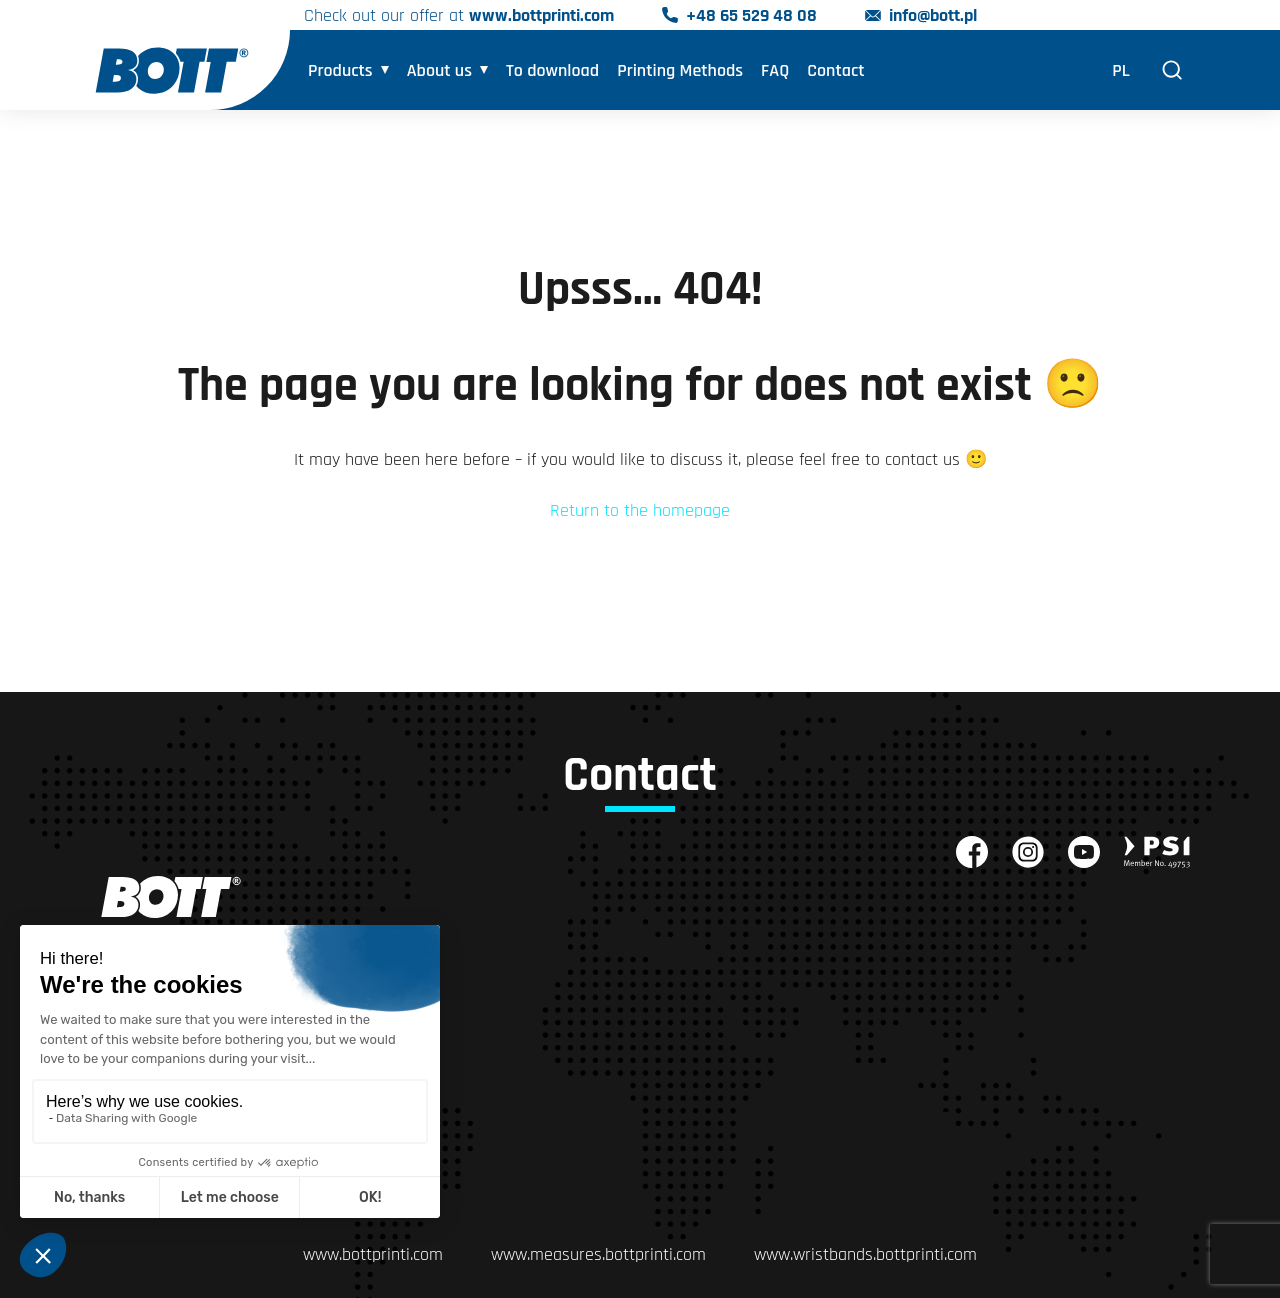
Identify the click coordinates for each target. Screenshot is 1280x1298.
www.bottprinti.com (541, 15)
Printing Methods (680, 70)
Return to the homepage (640, 510)
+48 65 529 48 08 (751, 15)
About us (439, 70)
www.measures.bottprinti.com (598, 1254)
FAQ (775, 70)
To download (552, 70)
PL (1121, 70)
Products (340, 70)
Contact (835, 70)
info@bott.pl (933, 15)
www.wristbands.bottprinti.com (865, 1254)
